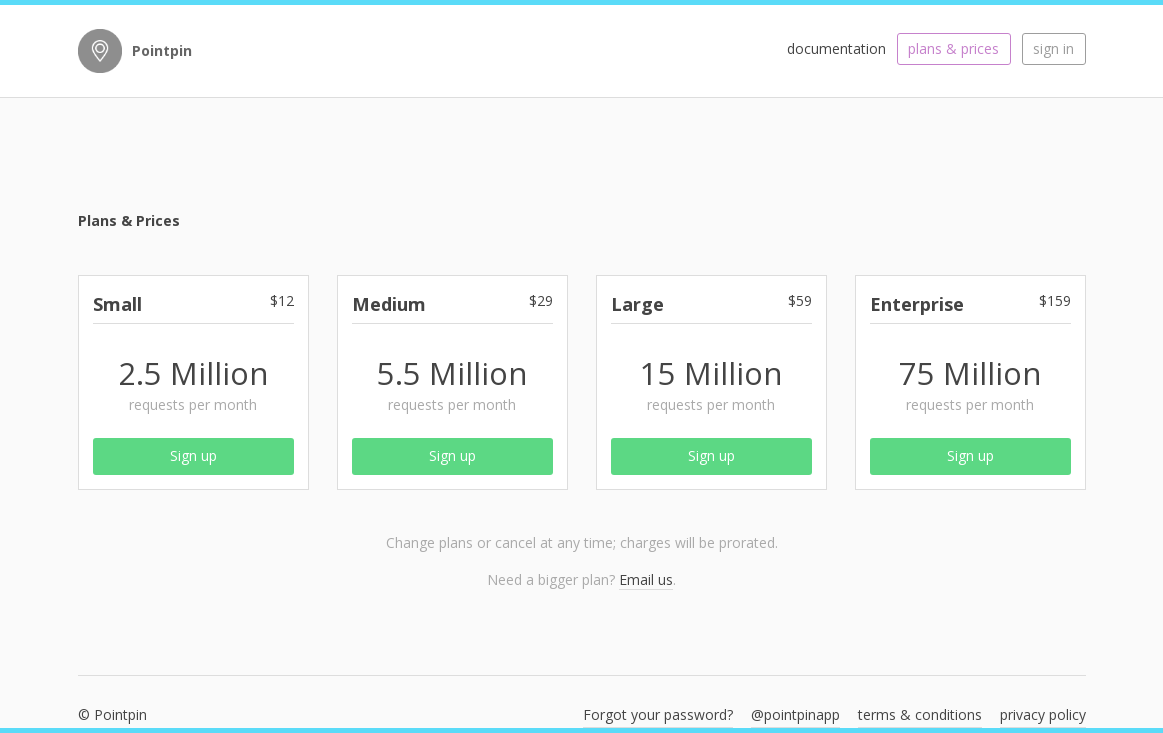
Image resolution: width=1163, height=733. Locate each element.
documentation (836, 48)
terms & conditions (920, 714)
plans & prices (953, 48)
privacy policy (1043, 714)
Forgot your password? (658, 714)
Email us (646, 579)
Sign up (193, 455)
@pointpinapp (795, 714)
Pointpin (162, 50)
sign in (1053, 48)
